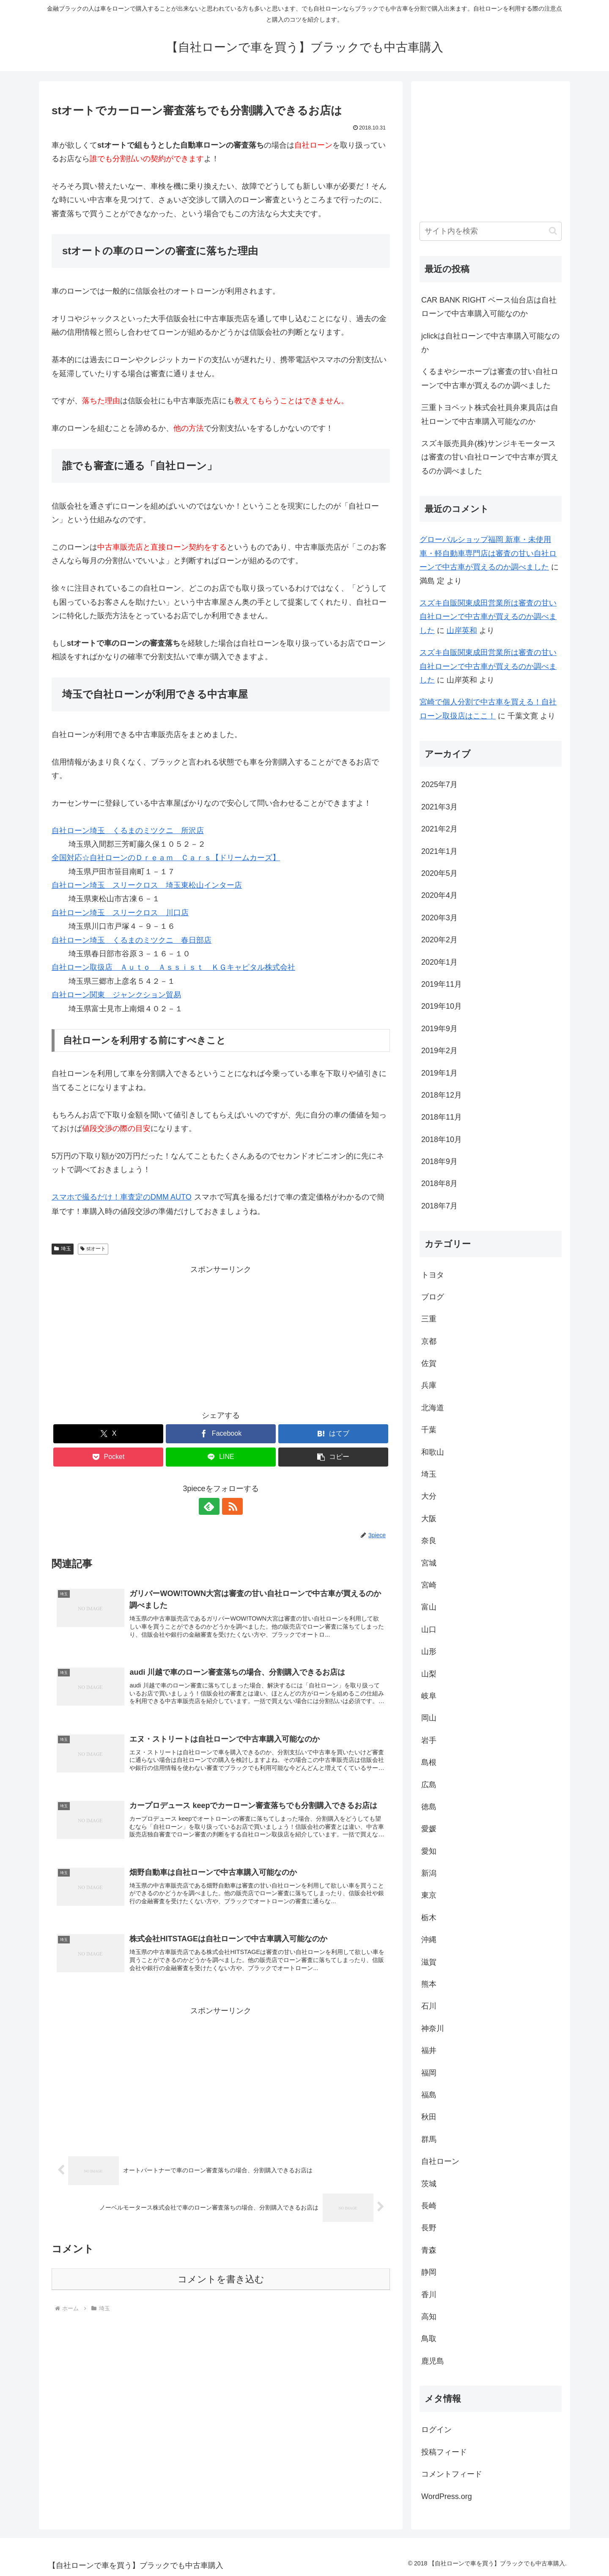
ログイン (436, 2429)
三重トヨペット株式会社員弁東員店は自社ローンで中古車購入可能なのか (489, 414)
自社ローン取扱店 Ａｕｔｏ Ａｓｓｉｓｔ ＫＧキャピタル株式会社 (173, 967)
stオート (93, 1249)
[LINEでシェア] (221, 1457)
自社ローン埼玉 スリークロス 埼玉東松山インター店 (147, 885)
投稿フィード (444, 2452)
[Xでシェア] (108, 1433)
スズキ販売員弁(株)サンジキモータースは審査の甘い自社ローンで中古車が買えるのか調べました (489, 457)
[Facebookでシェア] (221, 1433)
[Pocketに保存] (108, 1457)
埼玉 (62, 1249)
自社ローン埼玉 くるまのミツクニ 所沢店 (128, 830)
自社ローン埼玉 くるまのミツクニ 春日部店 (131, 940)
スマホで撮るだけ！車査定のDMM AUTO (122, 1197)
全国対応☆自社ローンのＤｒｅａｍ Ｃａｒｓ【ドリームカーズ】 (166, 857)
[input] (491, 231)
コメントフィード (451, 2474)
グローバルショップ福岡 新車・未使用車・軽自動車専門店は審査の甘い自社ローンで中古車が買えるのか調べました (488, 553)
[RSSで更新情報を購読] (230, 1506)
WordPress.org (446, 2496)
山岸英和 (462, 630)
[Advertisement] (221, 1335)
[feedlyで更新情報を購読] (211, 1506)
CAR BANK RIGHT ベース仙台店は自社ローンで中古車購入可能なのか (489, 307)
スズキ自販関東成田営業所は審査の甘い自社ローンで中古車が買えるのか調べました (488, 617)
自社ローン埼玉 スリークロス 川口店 (120, 912)
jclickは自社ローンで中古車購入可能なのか (490, 343)
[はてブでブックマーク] (333, 1433)
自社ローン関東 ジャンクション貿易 (116, 995)
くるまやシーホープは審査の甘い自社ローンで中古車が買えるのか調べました (489, 378)
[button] (333, 1457)
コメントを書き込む (221, 2279)
